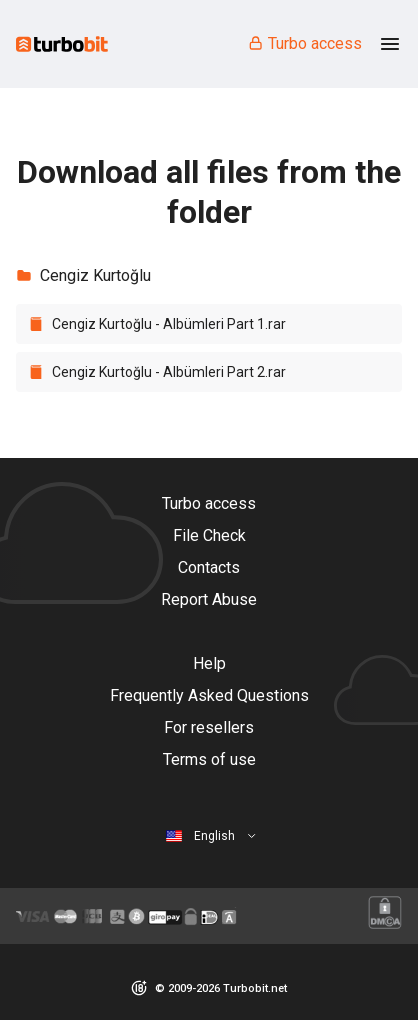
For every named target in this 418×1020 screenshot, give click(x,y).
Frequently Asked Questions (209, 695)
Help (209, 663)
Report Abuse (209, 599)
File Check (209, 535)
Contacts (209, 567)
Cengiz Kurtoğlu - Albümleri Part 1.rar (169, 324)
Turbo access (304, 43)
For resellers (209, 727)
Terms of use (209, 759)
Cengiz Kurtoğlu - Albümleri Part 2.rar (169, 372)
